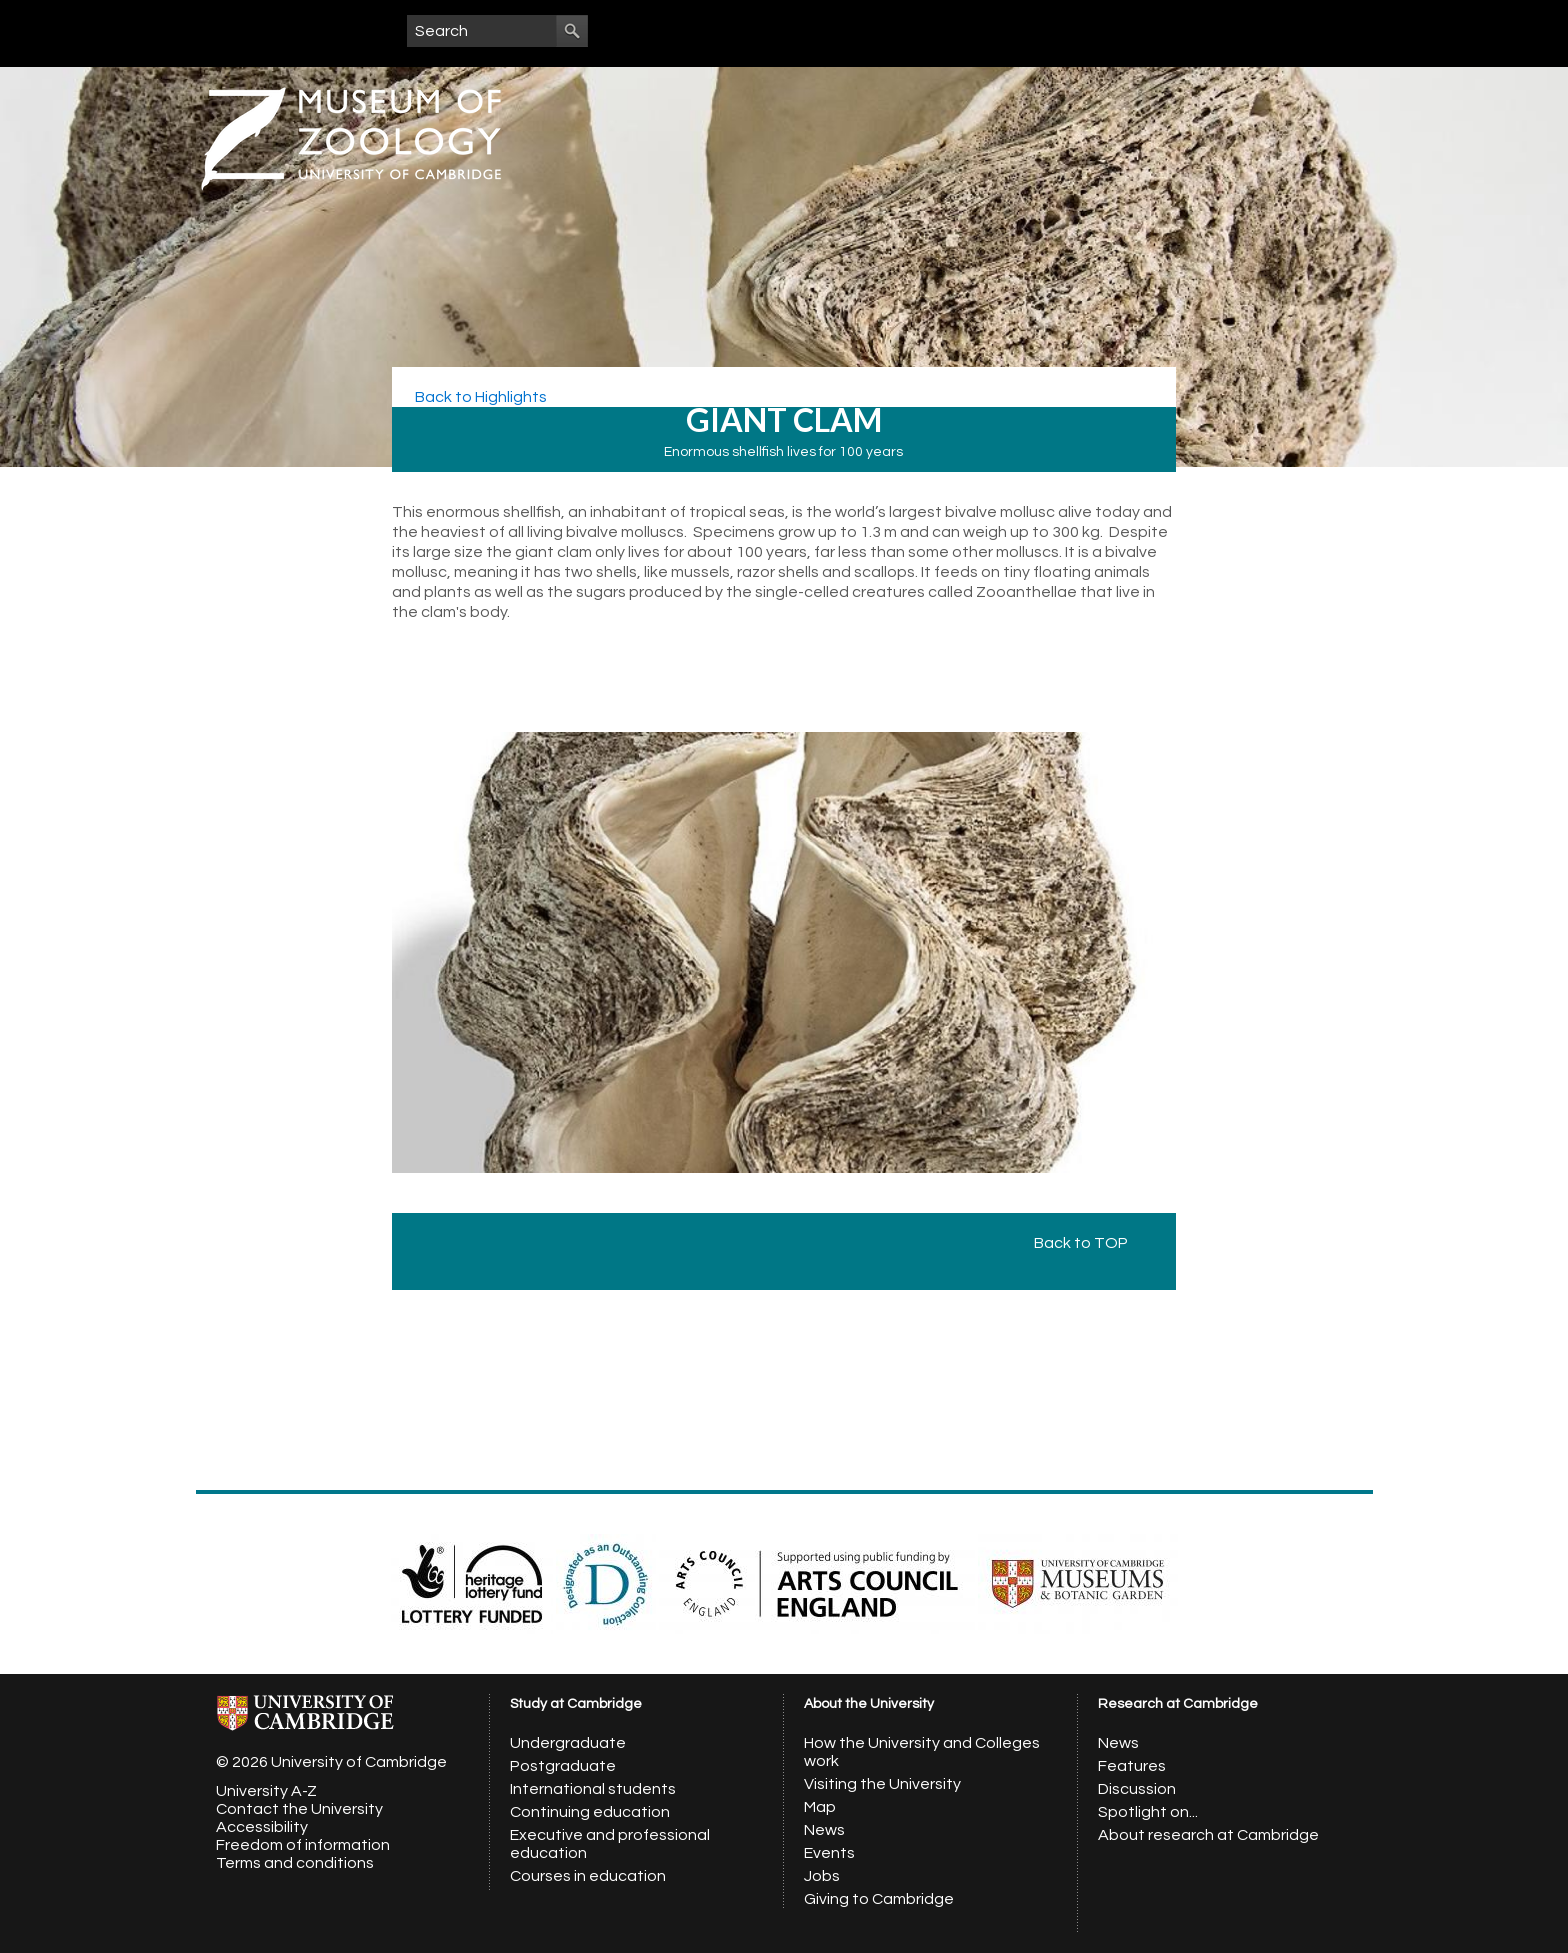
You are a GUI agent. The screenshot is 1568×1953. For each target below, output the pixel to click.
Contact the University (299, 1809)
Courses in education (588, 1876)
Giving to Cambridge (879, 1899)
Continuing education (590, 1812)
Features (1132, 1766)
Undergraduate (568, 1743)
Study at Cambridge (576, 1704)
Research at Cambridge (1178, 1704)
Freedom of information (303, 1845)
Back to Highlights (479, 397)
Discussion (1137, 1789)
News (824, 1830)
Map (820, 1807)
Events (829, 1853)
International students (593, 1789)
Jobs (822, 1876)
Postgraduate (563, 1766)
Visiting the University (882, 1784)
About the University (869, 1704)
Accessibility (262, 1827)
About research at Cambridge (1208, 1835)
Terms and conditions (295, 1863)
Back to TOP (1090, 1243)
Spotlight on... (1148, 1812)
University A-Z (266, 1791)
